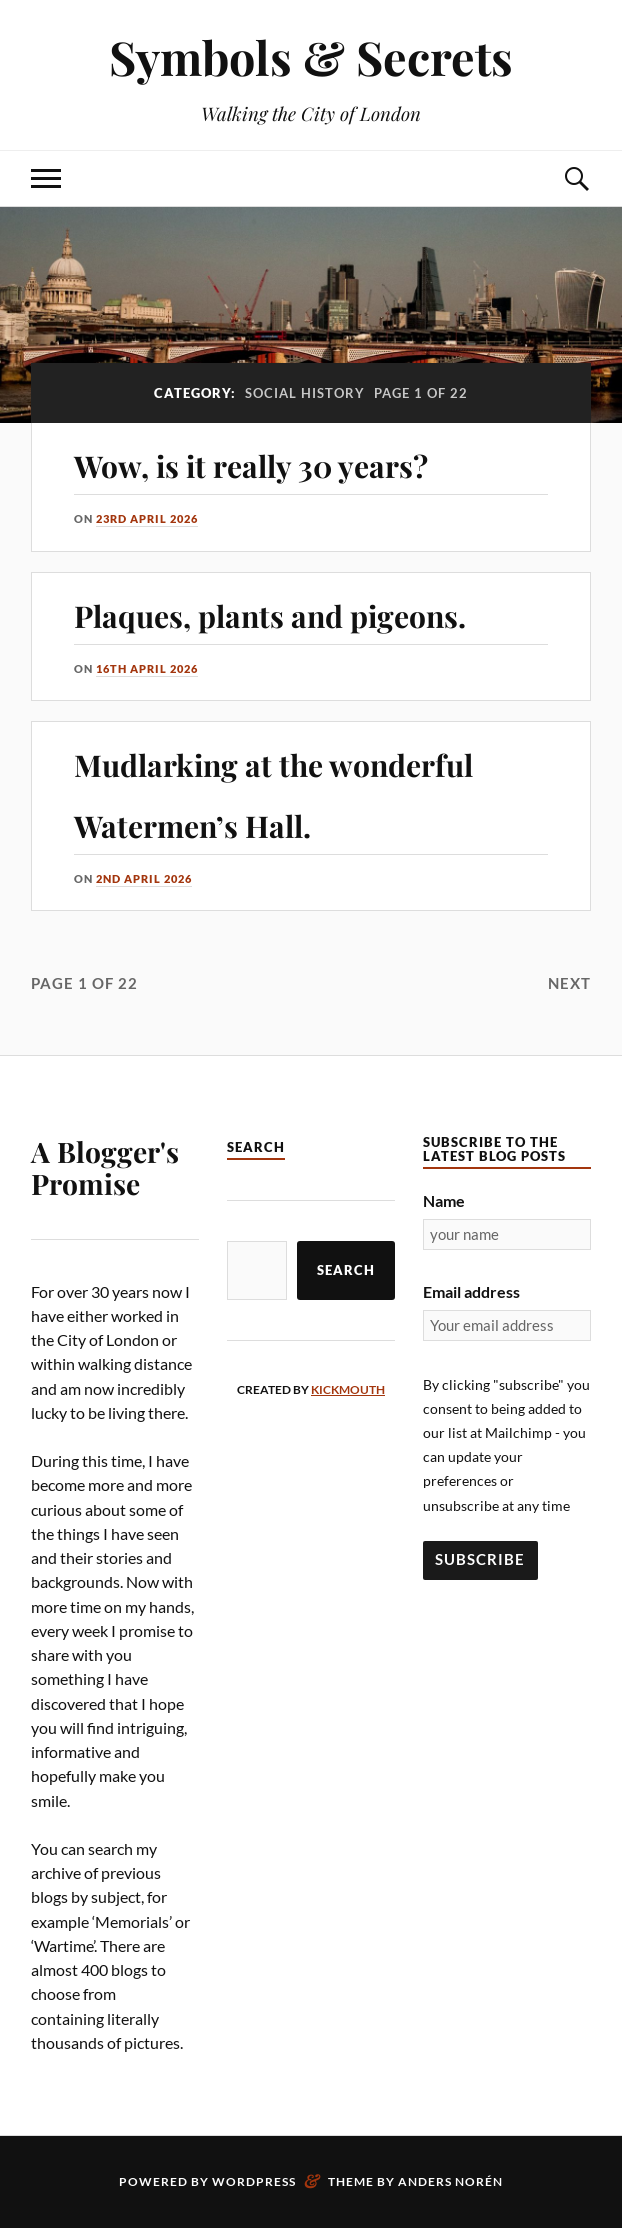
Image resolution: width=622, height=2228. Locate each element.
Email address (471, 1291)
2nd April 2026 (144, 878)
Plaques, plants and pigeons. (270, 616)
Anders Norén (450, 2181)
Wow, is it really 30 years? (251, 466)
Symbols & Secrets (311, 56)
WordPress (254, 2181)
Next (569, 983)
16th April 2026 (147, 668)
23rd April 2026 (147, 518)
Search (346, 1270)
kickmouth (348, 1389)
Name (444, 1200)
